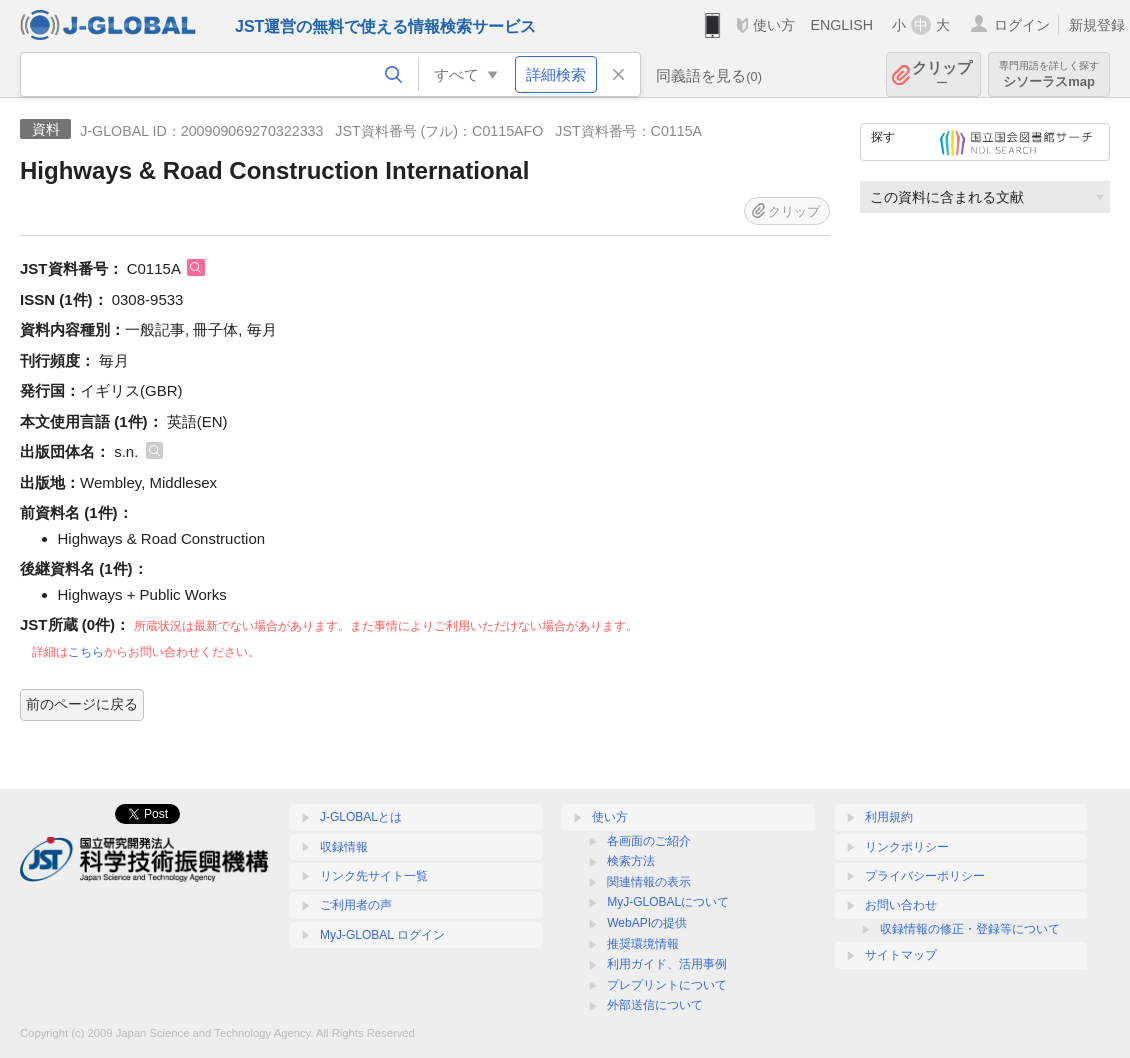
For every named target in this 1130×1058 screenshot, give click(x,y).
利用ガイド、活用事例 (667, 964)
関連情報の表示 (649, 882)
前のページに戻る (82, 704)
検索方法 (631, 861)
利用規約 (889, 817)
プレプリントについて (667, 985)
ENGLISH (841, 25)
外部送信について (655, 1005)
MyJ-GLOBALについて (668, 902)
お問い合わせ (901, 905)
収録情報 (344, 847)
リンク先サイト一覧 (374, 876)
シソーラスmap (1049, 74)
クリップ (942, 74)
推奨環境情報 (643, 944)
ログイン (1022, 25)
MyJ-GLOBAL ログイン (382, 935)
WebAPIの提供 (647, 923)
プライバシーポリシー (925, 876)
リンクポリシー (907, 847)
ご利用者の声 (356, 905)
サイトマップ (901, 955)
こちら (86, 652)
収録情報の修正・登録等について (970, 929)
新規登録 (1097, 25)
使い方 (774, 25)
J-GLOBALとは (361, 817)
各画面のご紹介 (649, 841)
